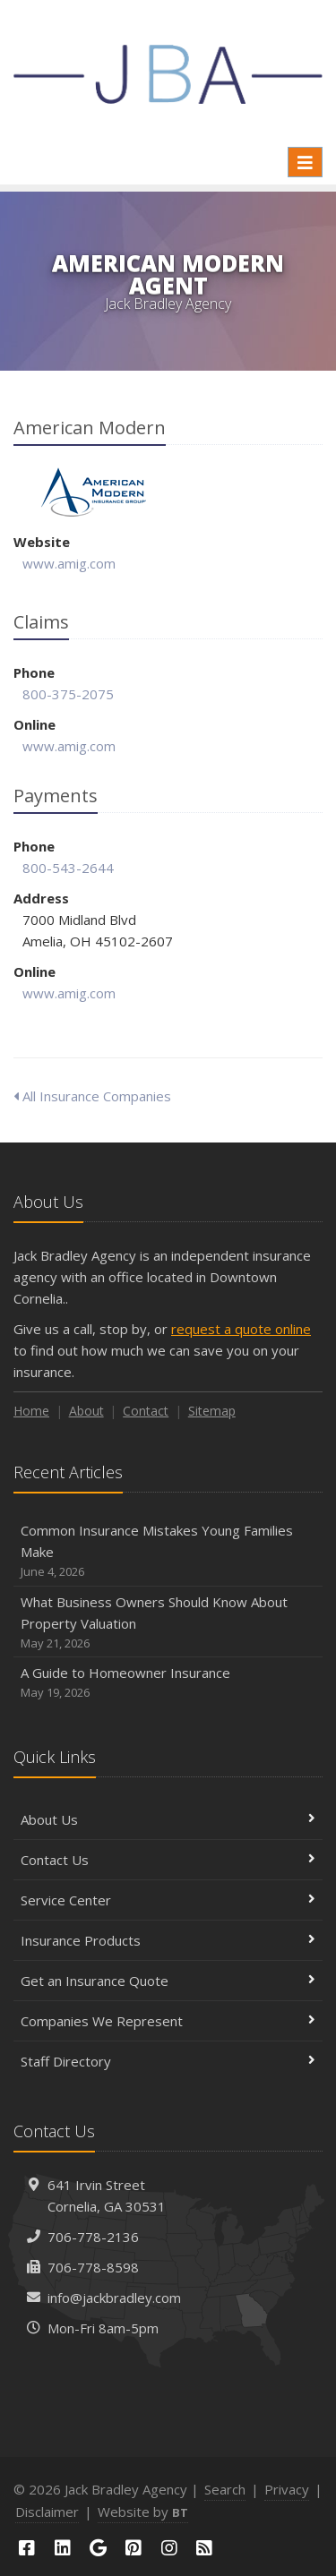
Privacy (286, 2489)
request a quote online (241, 1329)
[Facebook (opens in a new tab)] (27, 2548)
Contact (145, 1410)
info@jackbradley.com (114, 2297)
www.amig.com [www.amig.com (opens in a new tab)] (69, 563)
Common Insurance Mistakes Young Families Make (168, 1551)
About (86, 1410)
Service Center (168, 1900)
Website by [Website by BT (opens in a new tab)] (143, 2511)
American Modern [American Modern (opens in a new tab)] (93, 492)
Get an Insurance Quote (168, 1981)
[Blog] (205, 2548)
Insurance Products (168, 1940)
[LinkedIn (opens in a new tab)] (62, 2548)
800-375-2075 (68, 694)
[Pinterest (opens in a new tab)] (133, 2548)
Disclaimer (47, 2511)
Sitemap (212, 1410)
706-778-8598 (93, 2267)
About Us (168, 1819)
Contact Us (168, 1860)
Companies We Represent (168, 2021)
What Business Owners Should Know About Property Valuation (168, 1623)
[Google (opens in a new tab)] (97, 2548)
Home (31, 1410)
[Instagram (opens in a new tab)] (169, 2548)
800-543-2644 (68, 868)
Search (225, 2489)
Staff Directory (168, 2061)
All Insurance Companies (92, 1096)
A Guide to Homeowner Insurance (168, 1683)
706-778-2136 (93, 2237)
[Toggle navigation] (305, 162)
